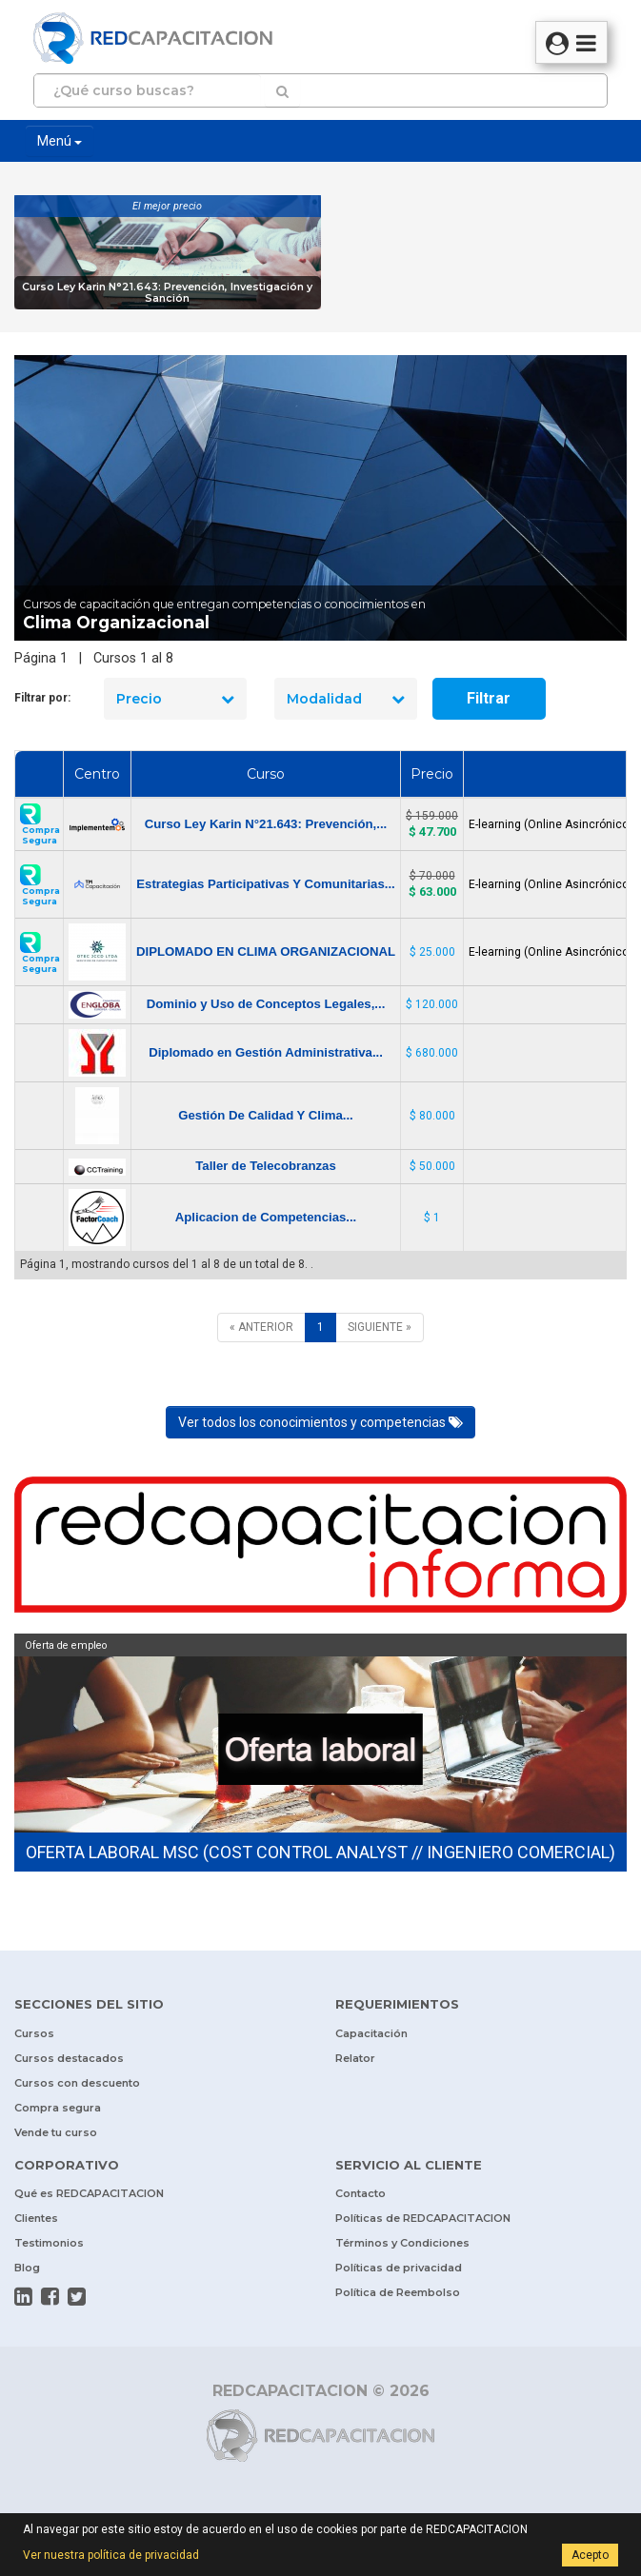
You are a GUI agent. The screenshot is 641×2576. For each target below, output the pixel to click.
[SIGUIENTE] (379, 1327)
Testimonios (49, 2242)
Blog (27, 2267)
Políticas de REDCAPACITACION (423, 2218)
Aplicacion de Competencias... (266, 1217)
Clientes (36, 2218)
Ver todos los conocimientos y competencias (320, 1422)
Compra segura (57, 2107)
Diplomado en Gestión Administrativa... (266, 1052)
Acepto (590, 2555)
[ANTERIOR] (261, 1327)
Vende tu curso (55, 2132)
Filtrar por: (42, 697)
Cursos (34, 2033)
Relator (355, 2058)
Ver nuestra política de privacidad (111, 2555)
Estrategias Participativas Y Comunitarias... (265, 884)
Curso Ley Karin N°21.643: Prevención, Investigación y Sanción (167, 293)
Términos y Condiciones (402, 2242)
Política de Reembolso (397, 2292)
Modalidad (346, 698)
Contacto (360, 2193)
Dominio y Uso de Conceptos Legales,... (266, 1004)
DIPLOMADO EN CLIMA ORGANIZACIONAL (265, 951)
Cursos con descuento (77, 2083)
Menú (59, 141)
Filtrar (489, 698)
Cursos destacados (69, 2058)
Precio (175, 698)
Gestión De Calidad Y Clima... (265, 1115)
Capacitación (371, 2033)
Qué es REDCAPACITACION (89, 2193)
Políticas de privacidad (398, 2267)
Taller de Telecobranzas (265, 1166)
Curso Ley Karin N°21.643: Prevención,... (266, 824)
